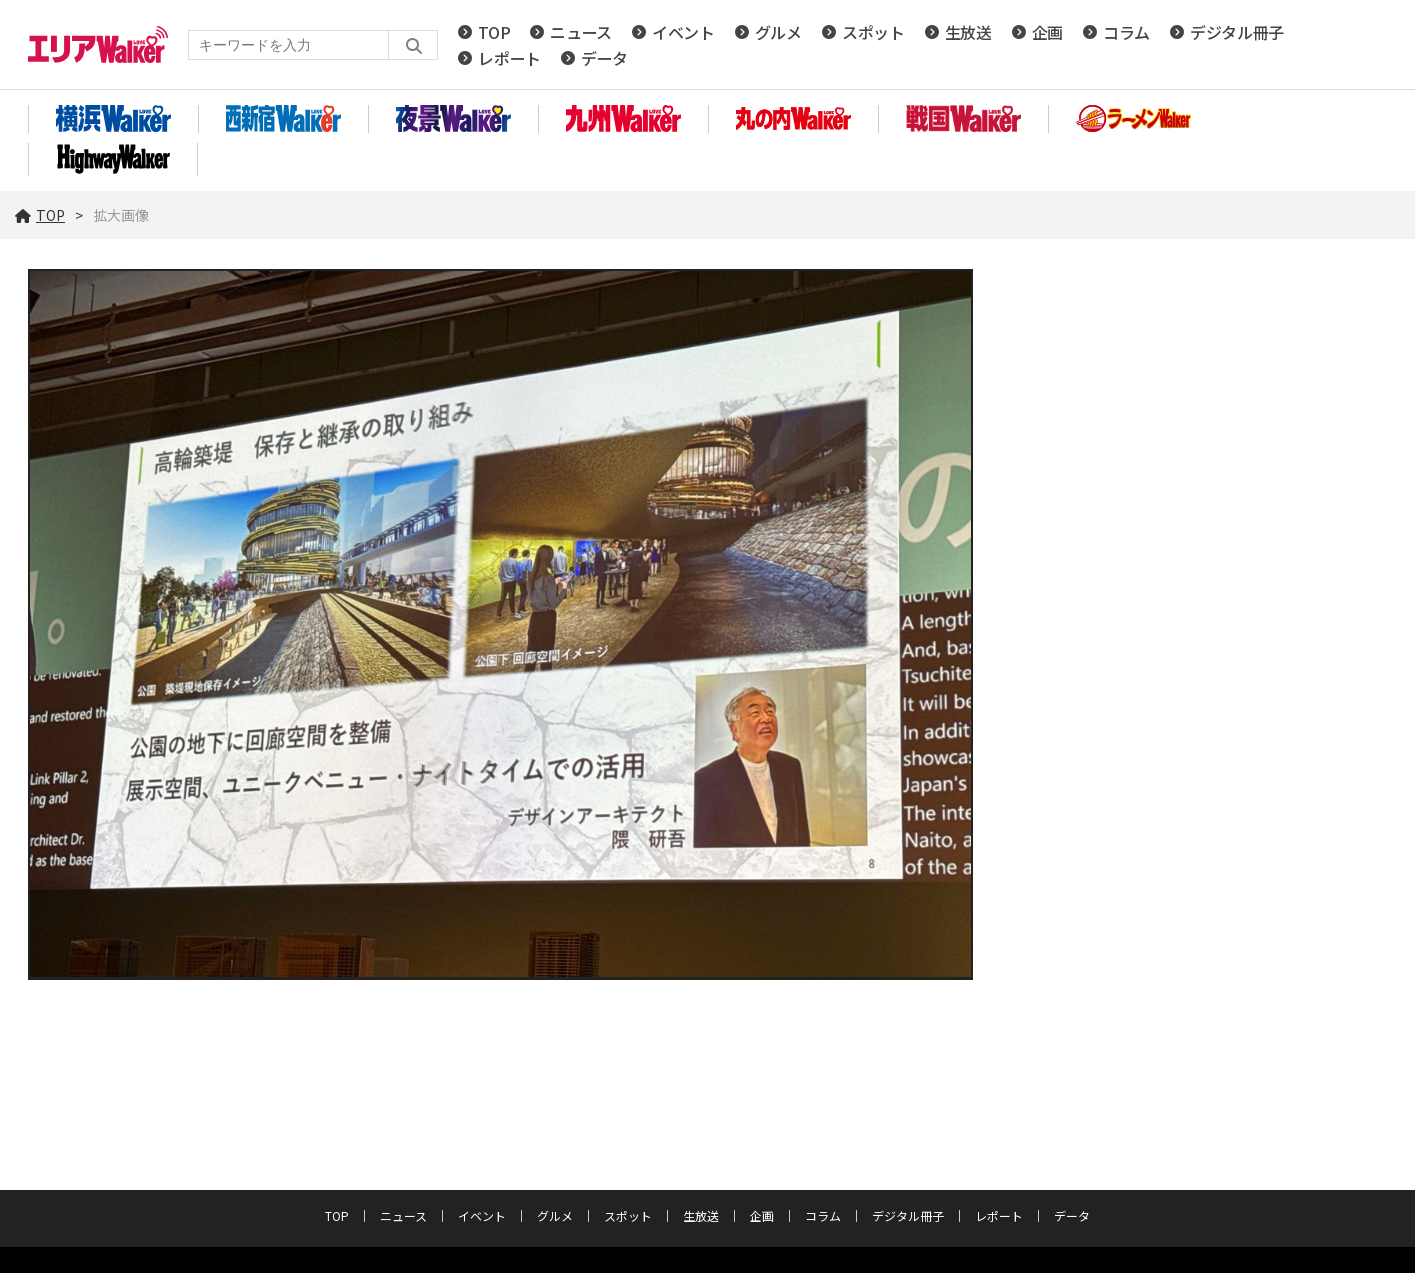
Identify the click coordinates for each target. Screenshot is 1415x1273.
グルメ (778, 32)
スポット (873, 32)
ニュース (581, 32)
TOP (494, 32)
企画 (1047, 32)
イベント (683, 32)
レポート (509, 58)
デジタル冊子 (1237, 32)
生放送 (968, 32)
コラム (1126, 32)
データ (604, 58)
